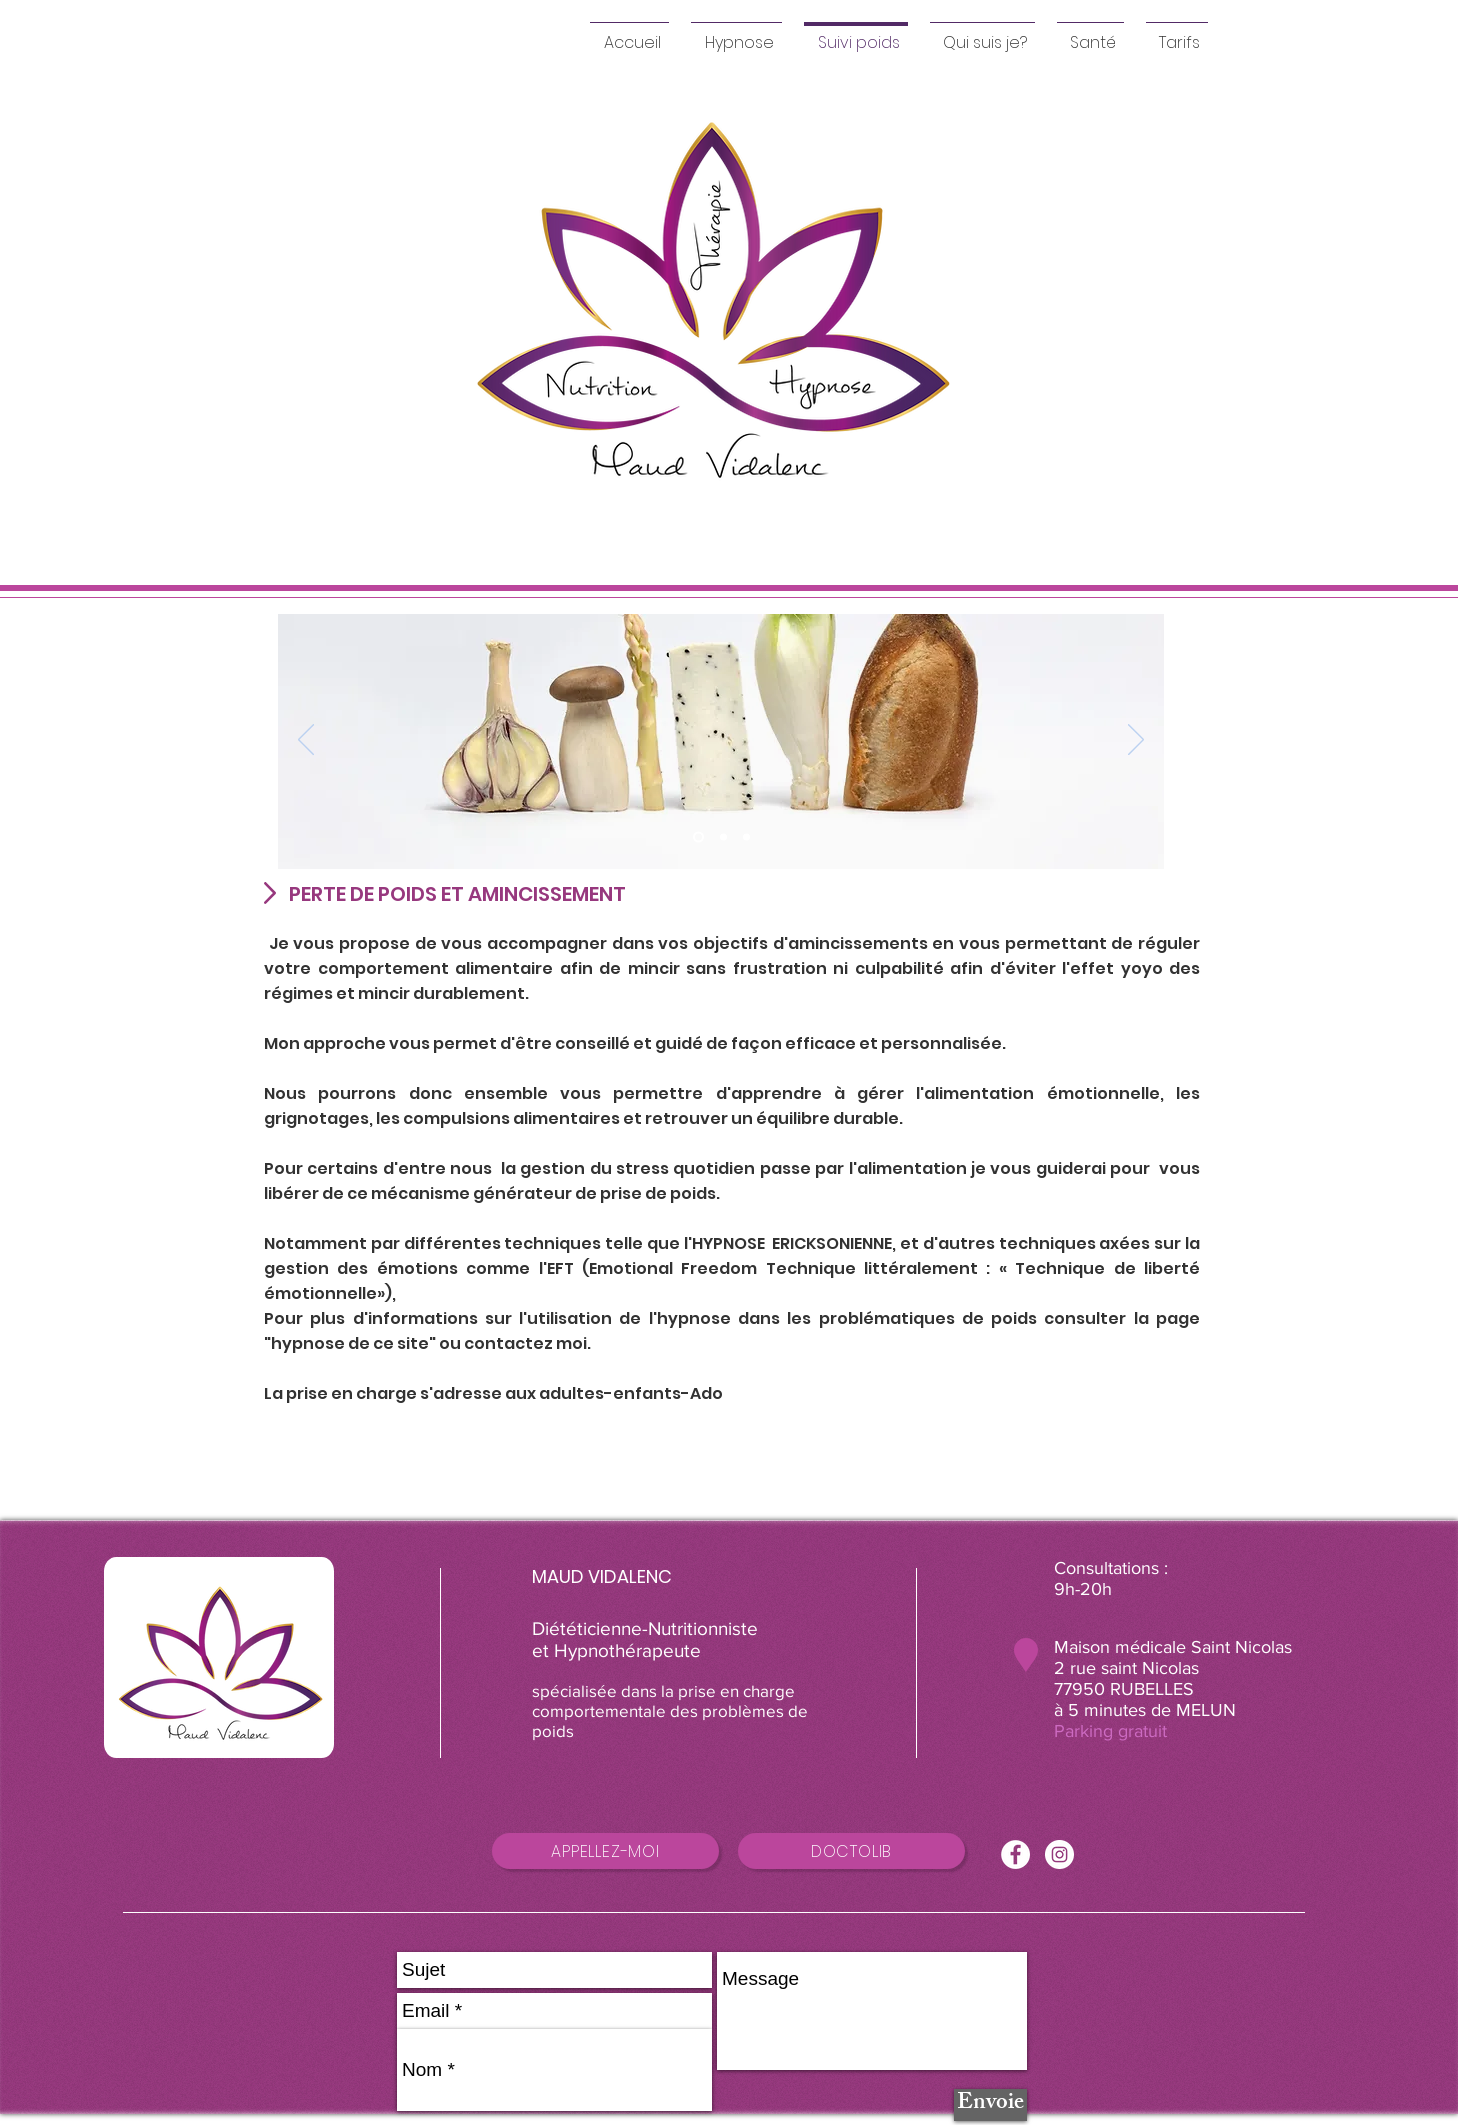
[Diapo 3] (746, 837)
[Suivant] (1136, 741)
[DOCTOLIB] (851, 1851)
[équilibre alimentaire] (698, 837)
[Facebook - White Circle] (1015, 1854)
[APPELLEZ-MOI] (605, 1851)
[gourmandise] (723, 837)
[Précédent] (306, 741)
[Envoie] (990, 2105)
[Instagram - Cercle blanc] (1059, 1854)
